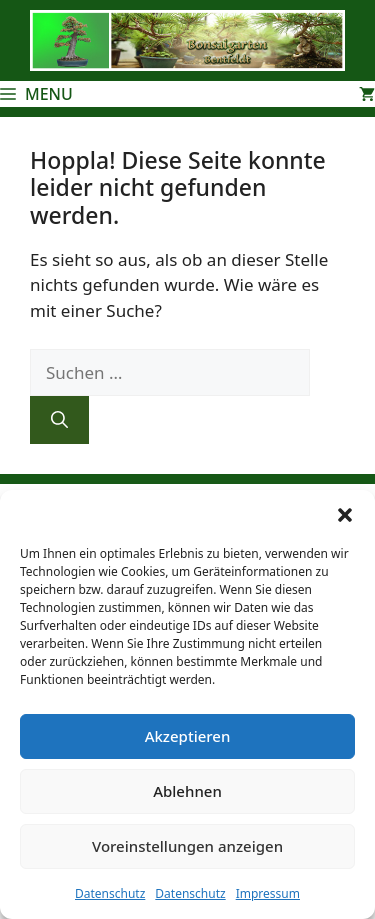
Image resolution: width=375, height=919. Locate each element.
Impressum (268, 893)
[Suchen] (59, 420)
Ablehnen (187, 791)
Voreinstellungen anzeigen (187, 846)
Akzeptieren (188, 736)
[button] (345, 515)
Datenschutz (110, 893)
